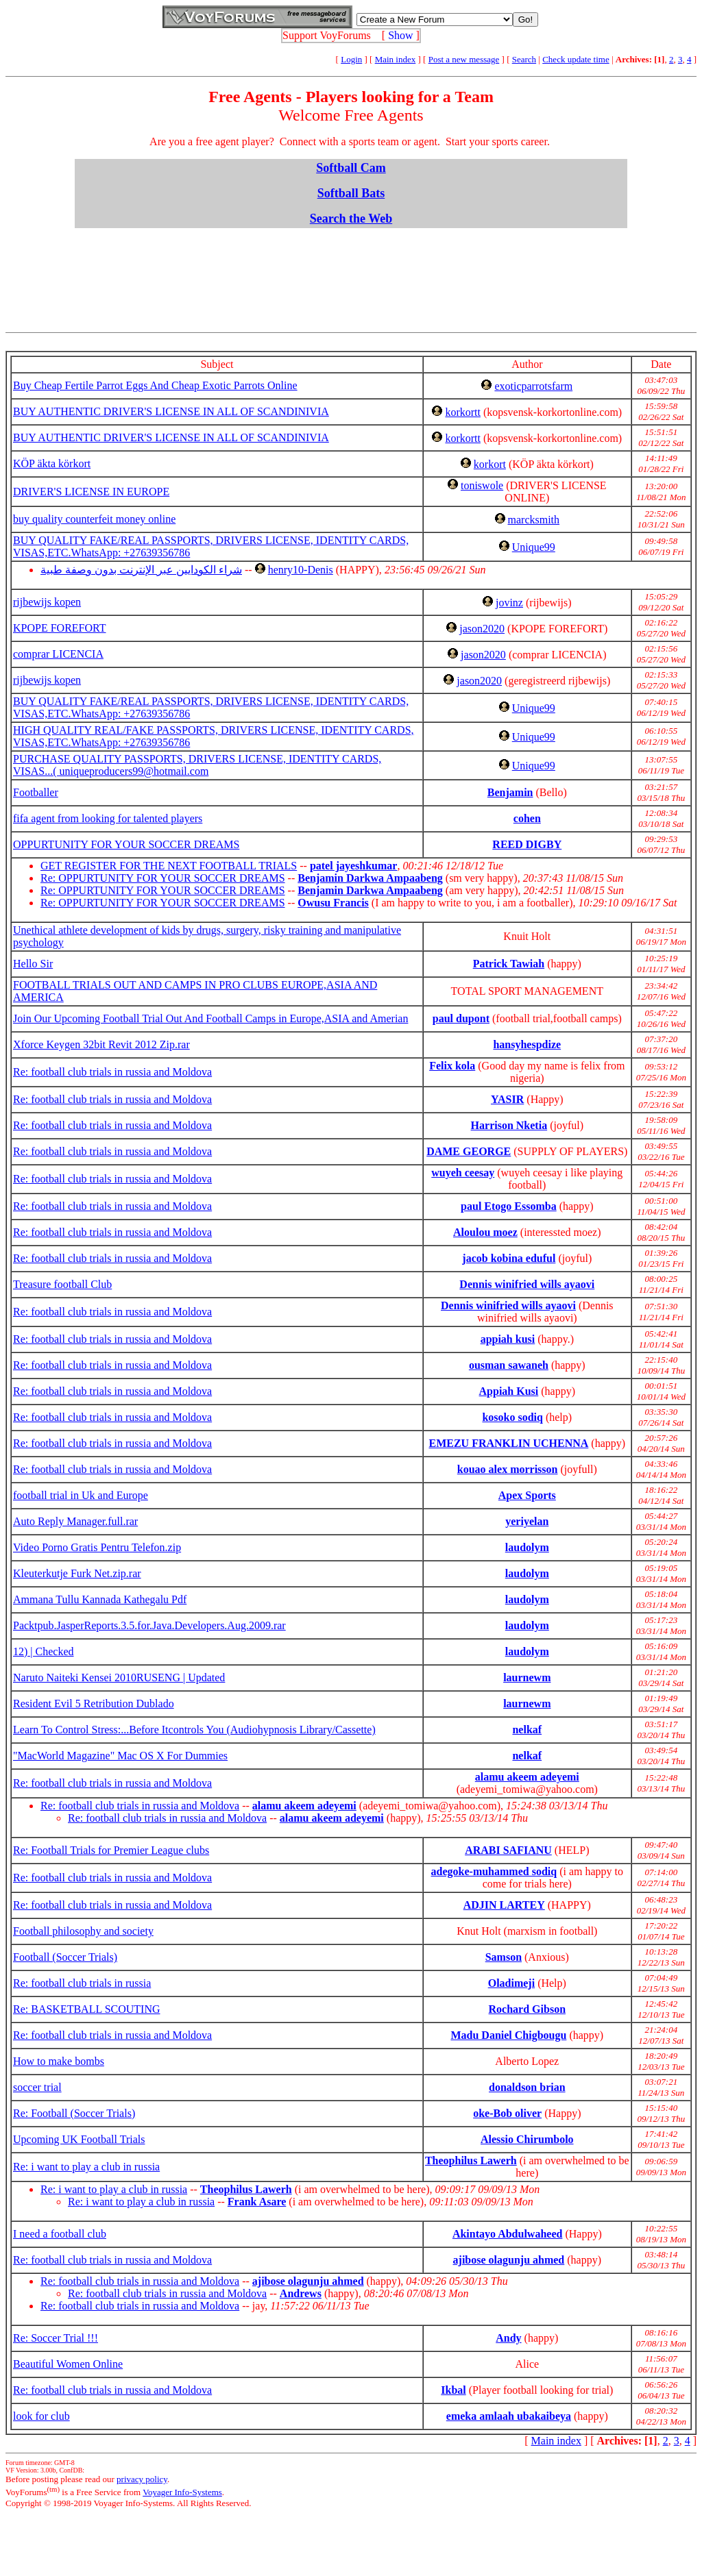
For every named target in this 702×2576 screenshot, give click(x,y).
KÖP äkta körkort (51, 463)
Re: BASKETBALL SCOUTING (86, 2009)
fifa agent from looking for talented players (107, 818)
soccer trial (37, 2087)
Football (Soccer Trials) (65, 1957)
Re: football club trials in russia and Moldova (112, 1072)
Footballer (35, 792)
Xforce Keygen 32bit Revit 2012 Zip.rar (101, 1044)
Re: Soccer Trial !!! (55, 2338)
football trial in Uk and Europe (80, 1495)
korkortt (463, 412)
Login (351, 59)
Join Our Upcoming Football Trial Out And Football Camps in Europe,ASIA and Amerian (210, 1018)
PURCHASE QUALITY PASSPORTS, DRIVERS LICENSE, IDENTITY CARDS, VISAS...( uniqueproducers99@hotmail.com (197, 765)
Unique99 (533, 547)
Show (400, 35)
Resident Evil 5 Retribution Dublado (93, 1703)
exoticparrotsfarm (533, 386)
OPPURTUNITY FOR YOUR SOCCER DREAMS (126, 844)
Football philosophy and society (83, 1931)
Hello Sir (33, 963)
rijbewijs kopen (47, 602)
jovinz (509, 602)
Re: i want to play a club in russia (86, 2166)
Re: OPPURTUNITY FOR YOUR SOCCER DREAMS (162, 878)
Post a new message (464, 59)
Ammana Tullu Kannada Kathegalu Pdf (99, 1599)
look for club (41, 2416)
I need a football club (59, 2234)
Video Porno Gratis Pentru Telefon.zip (97, 1547)
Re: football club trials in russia (82, 1983)
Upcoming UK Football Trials (79, 2139)
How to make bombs (58, 2061)
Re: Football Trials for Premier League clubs (111, 1850)
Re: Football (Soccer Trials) (74, 2113)
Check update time (575, 59)
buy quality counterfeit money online (94, 519)
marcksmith (534, 519)
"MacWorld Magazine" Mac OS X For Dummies (120, 1755)
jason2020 (482, 628)
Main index (395, 59)
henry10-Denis (300, 569)
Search (524, 59)
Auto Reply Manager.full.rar (75, 1521)
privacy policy (142, 2479)
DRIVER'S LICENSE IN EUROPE (91, 491)
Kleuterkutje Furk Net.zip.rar (77, 1573)
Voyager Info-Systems (182, 2492)
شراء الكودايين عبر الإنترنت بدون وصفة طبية (141, 569)
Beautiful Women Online (68, 2364)
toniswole (482, 485)
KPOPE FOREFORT (59, 628)
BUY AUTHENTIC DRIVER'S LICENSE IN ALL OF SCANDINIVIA (171, 411)
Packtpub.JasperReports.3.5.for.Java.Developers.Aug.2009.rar (149, 1625)
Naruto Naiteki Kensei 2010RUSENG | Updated (119, 1677)
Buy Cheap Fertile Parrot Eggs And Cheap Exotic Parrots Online (155, 385)
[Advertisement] (353, 270)
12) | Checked (43, 1651)
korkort (490, 464)
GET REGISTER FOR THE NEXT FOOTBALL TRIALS (168, 865)
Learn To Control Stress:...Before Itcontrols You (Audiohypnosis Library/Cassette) (194, 1729)
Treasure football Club (62, 1284)
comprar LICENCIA (58, 654)
